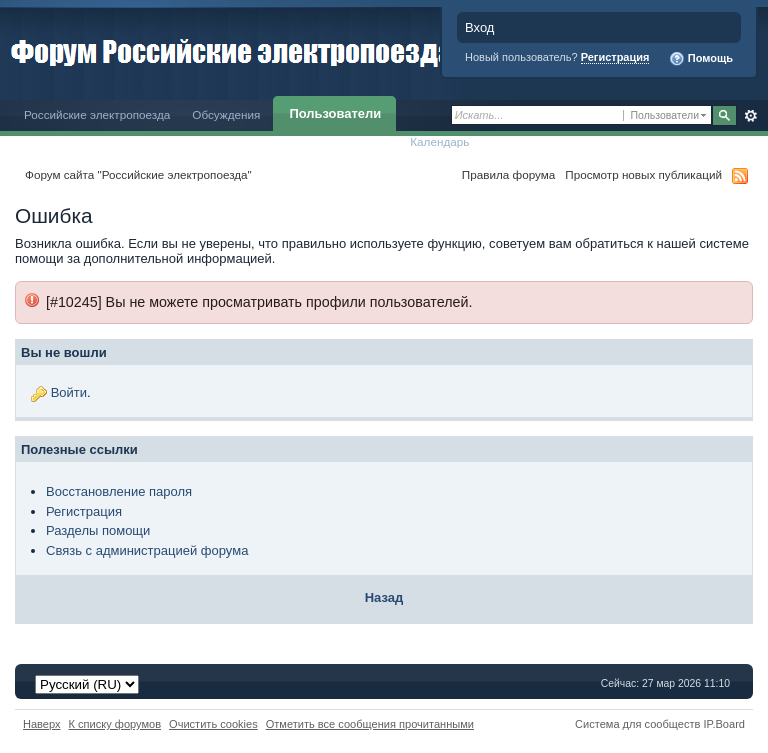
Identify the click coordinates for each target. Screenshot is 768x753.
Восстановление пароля (119, 491)
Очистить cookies (213, 724)
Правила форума (508, 174)
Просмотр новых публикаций (643, 174)
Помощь (701, 59)
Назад (384, 597)
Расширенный (750, 116)
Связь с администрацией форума (147, 550)
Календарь (439, 141)
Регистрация (615, 57)
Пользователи (335, 113)
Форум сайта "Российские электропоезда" (138, 174)
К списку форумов (115, 724)
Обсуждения (226, 114)
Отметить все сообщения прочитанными (370, 724)
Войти (69, 392)
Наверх (42, 724)
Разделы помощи (98, 530)
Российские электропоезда (97, 114)
